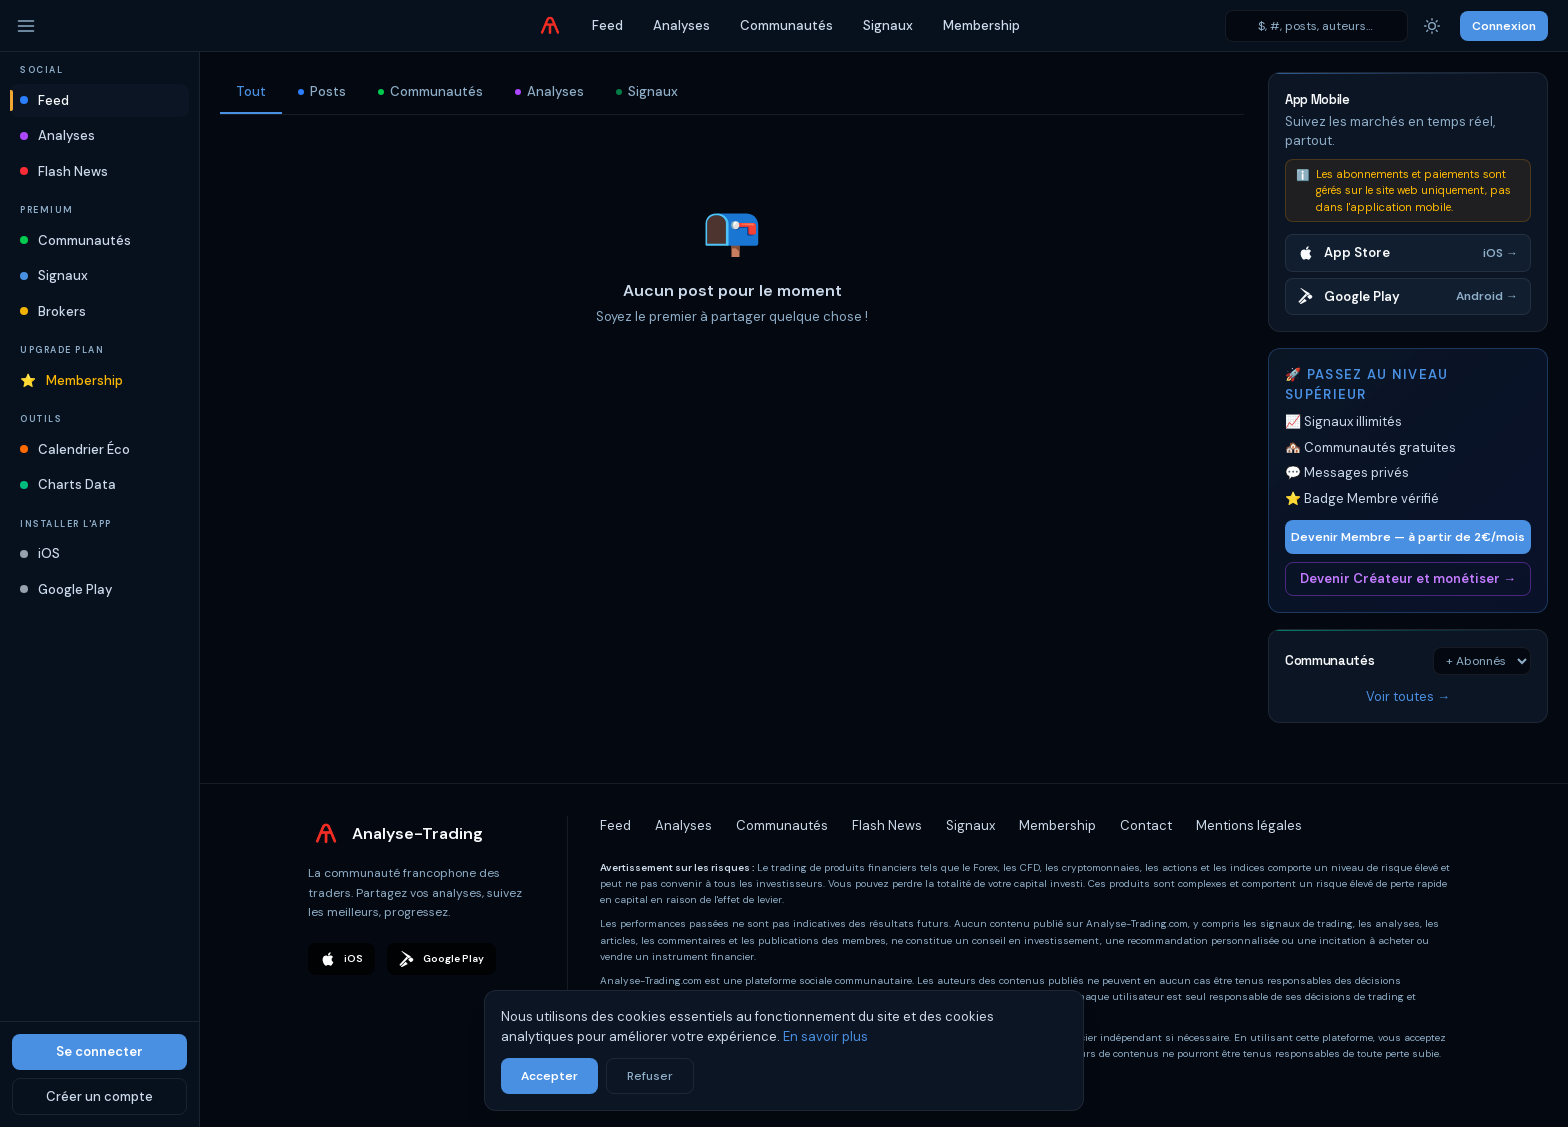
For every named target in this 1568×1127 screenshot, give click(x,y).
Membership (981, 25)
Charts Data (68, 484)
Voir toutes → (1408, 696)
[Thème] (1432, 26)
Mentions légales (1249, 825)
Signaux (888, 25)
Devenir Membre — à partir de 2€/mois (1408, 537)
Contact (1146, 825)
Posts (322, 91)
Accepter (549, 1076)
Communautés (786, 25)
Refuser (650, 1076)
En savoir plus (825, 1036)
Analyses (681, 25)
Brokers (53, 311)
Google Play (66, 589)
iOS (40, 553)
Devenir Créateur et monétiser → (1408, 578)
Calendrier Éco (75, 449)
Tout (251, 91)
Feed (607, 25)
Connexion (1504, 26)
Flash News (64, 171)
